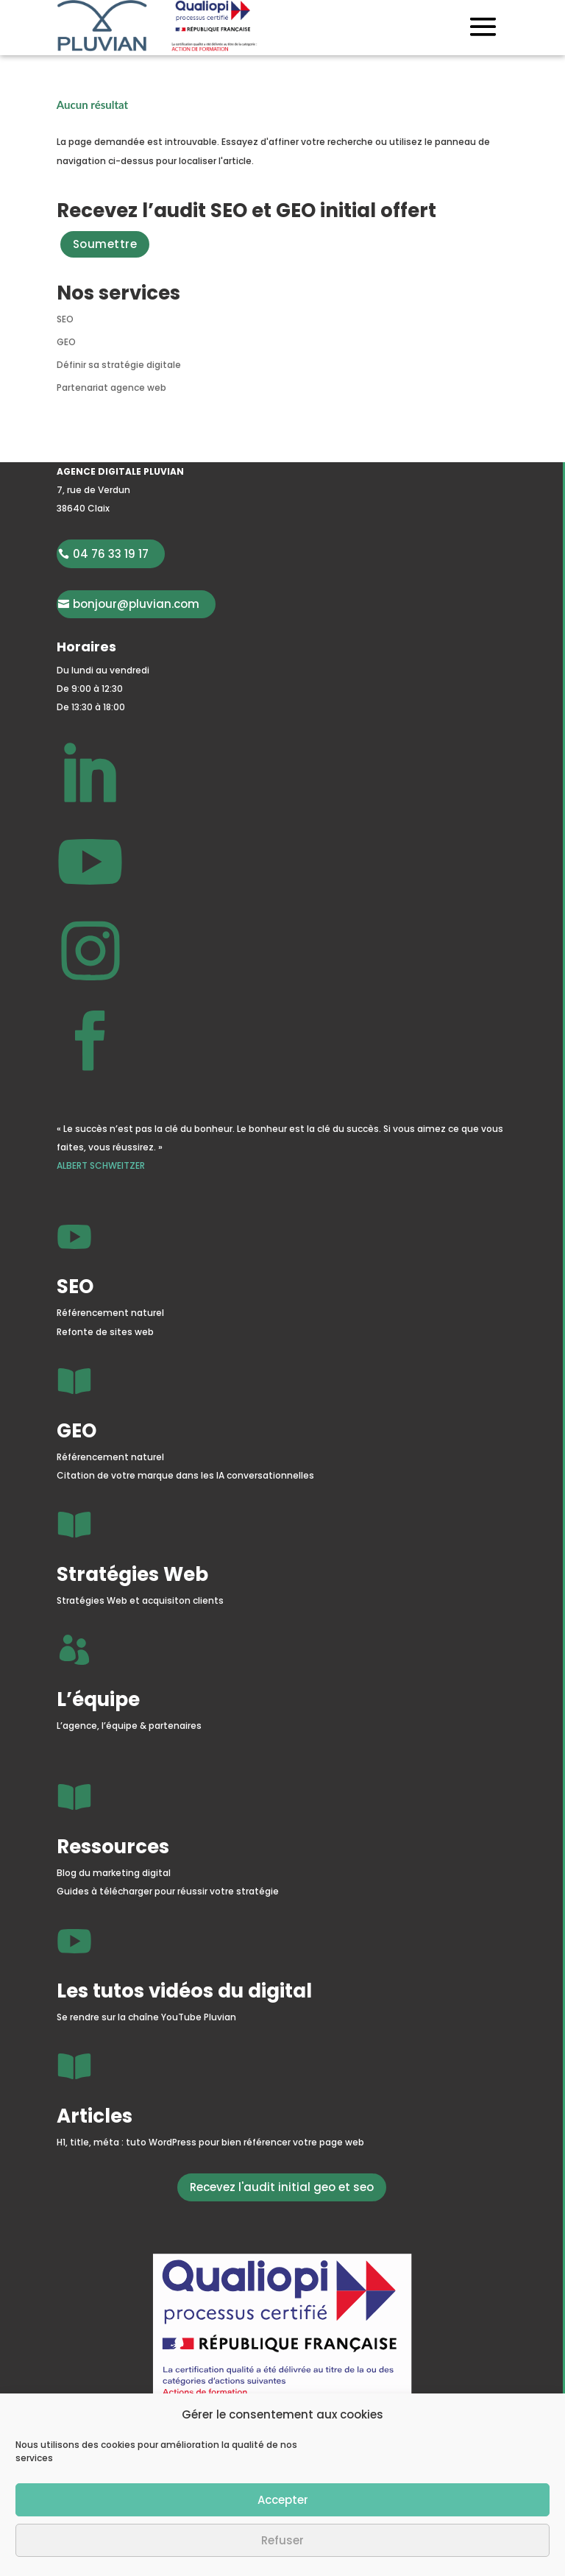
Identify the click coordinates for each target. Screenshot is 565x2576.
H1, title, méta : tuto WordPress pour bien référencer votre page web (210, 2142)
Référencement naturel (110, 1312)
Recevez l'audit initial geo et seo (282, 2187)
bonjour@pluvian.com (136, 604)
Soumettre (105, 244)
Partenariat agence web (111, 387)
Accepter (282, 2500)
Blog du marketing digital (114, 1872)
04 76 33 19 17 (111, 554)
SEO (65, 319)
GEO (66, 342)
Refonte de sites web (105, 1332)
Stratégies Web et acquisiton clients (140, 1600)
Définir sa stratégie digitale (119, 364)
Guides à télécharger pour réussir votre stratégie (168, 1891)
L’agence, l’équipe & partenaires (129, 1725)
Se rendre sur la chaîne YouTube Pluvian (146, 2017)
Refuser (282, 2540)
